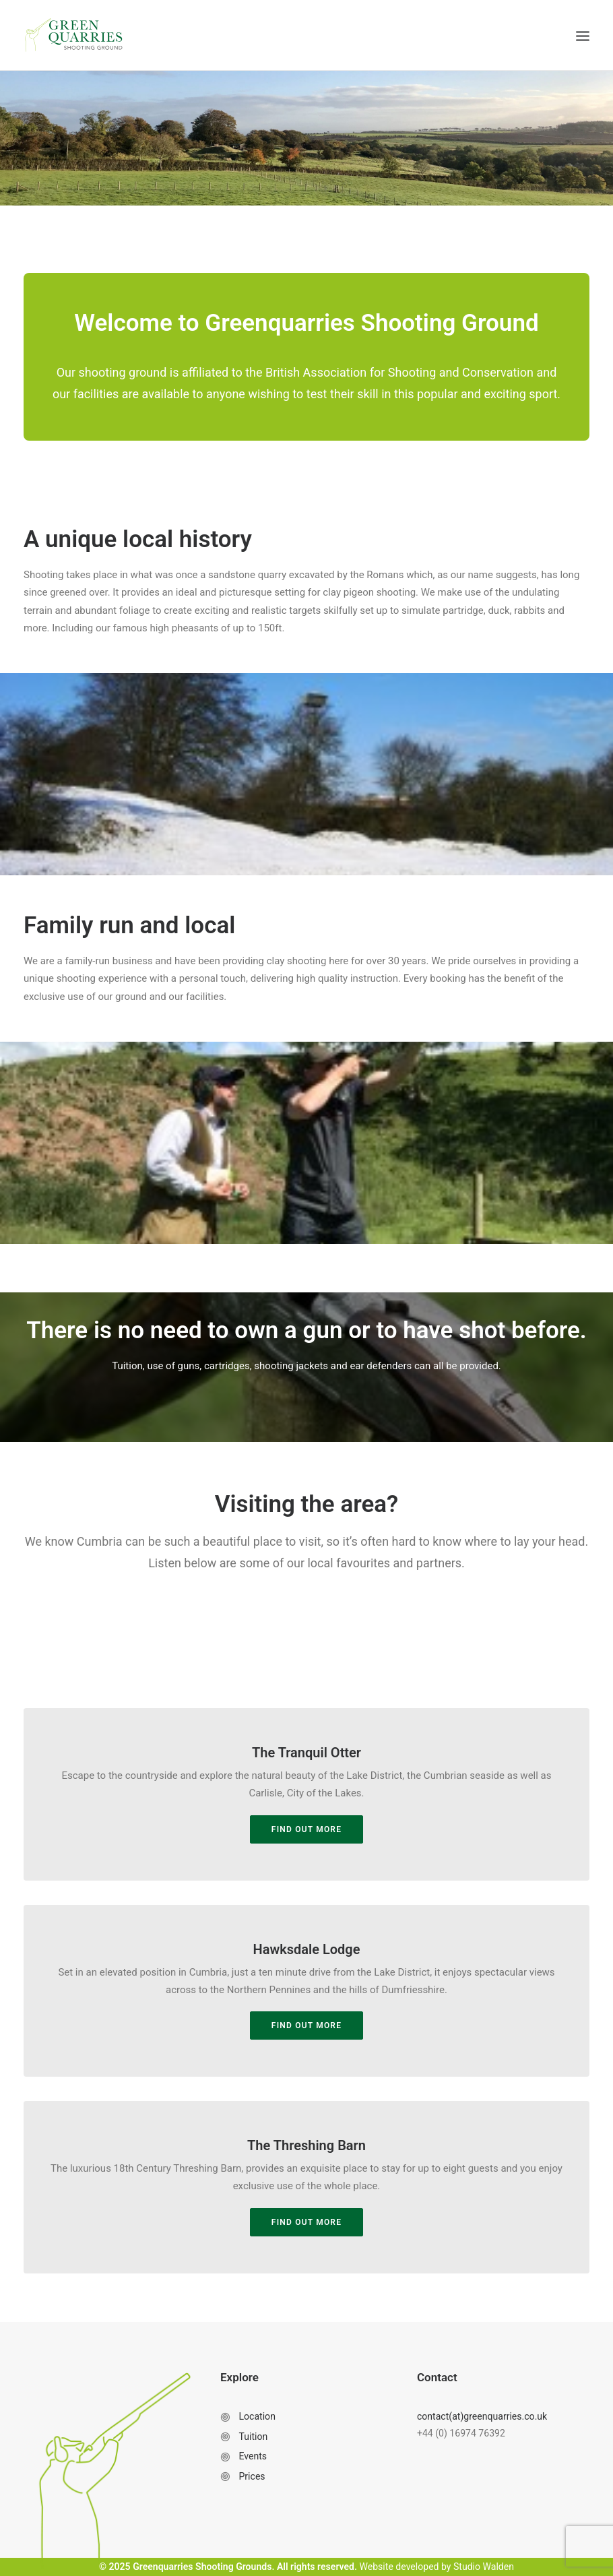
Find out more (306, 2025)
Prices (251, 2476)
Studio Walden (483, 2566)
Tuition (252, 2436)
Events (252, 2456)
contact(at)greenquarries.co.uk (482, 2416)
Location (256, 2416)
